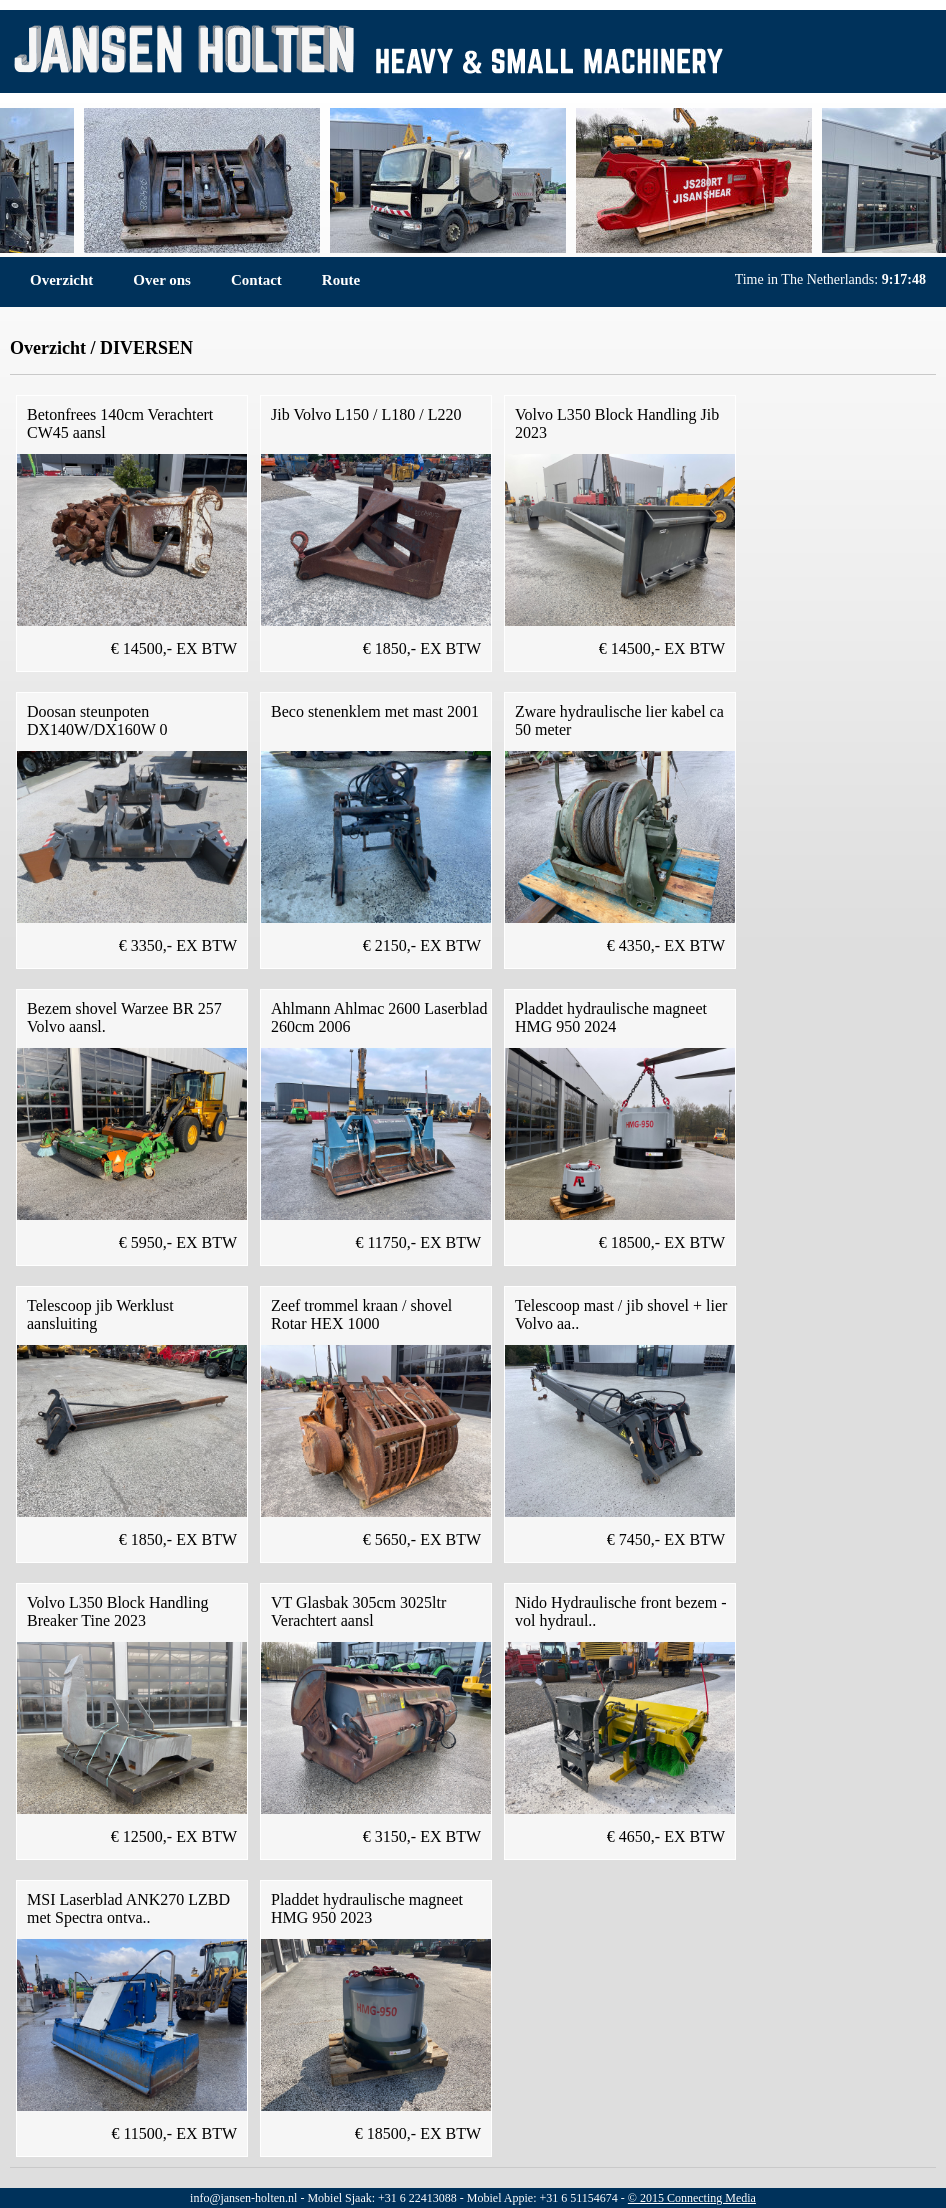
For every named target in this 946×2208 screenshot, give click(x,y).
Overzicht (61, 280)
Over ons (162, 280)
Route (341, 280)
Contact (256, 280)
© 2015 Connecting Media (692, 2198)
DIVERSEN (146, 348)
